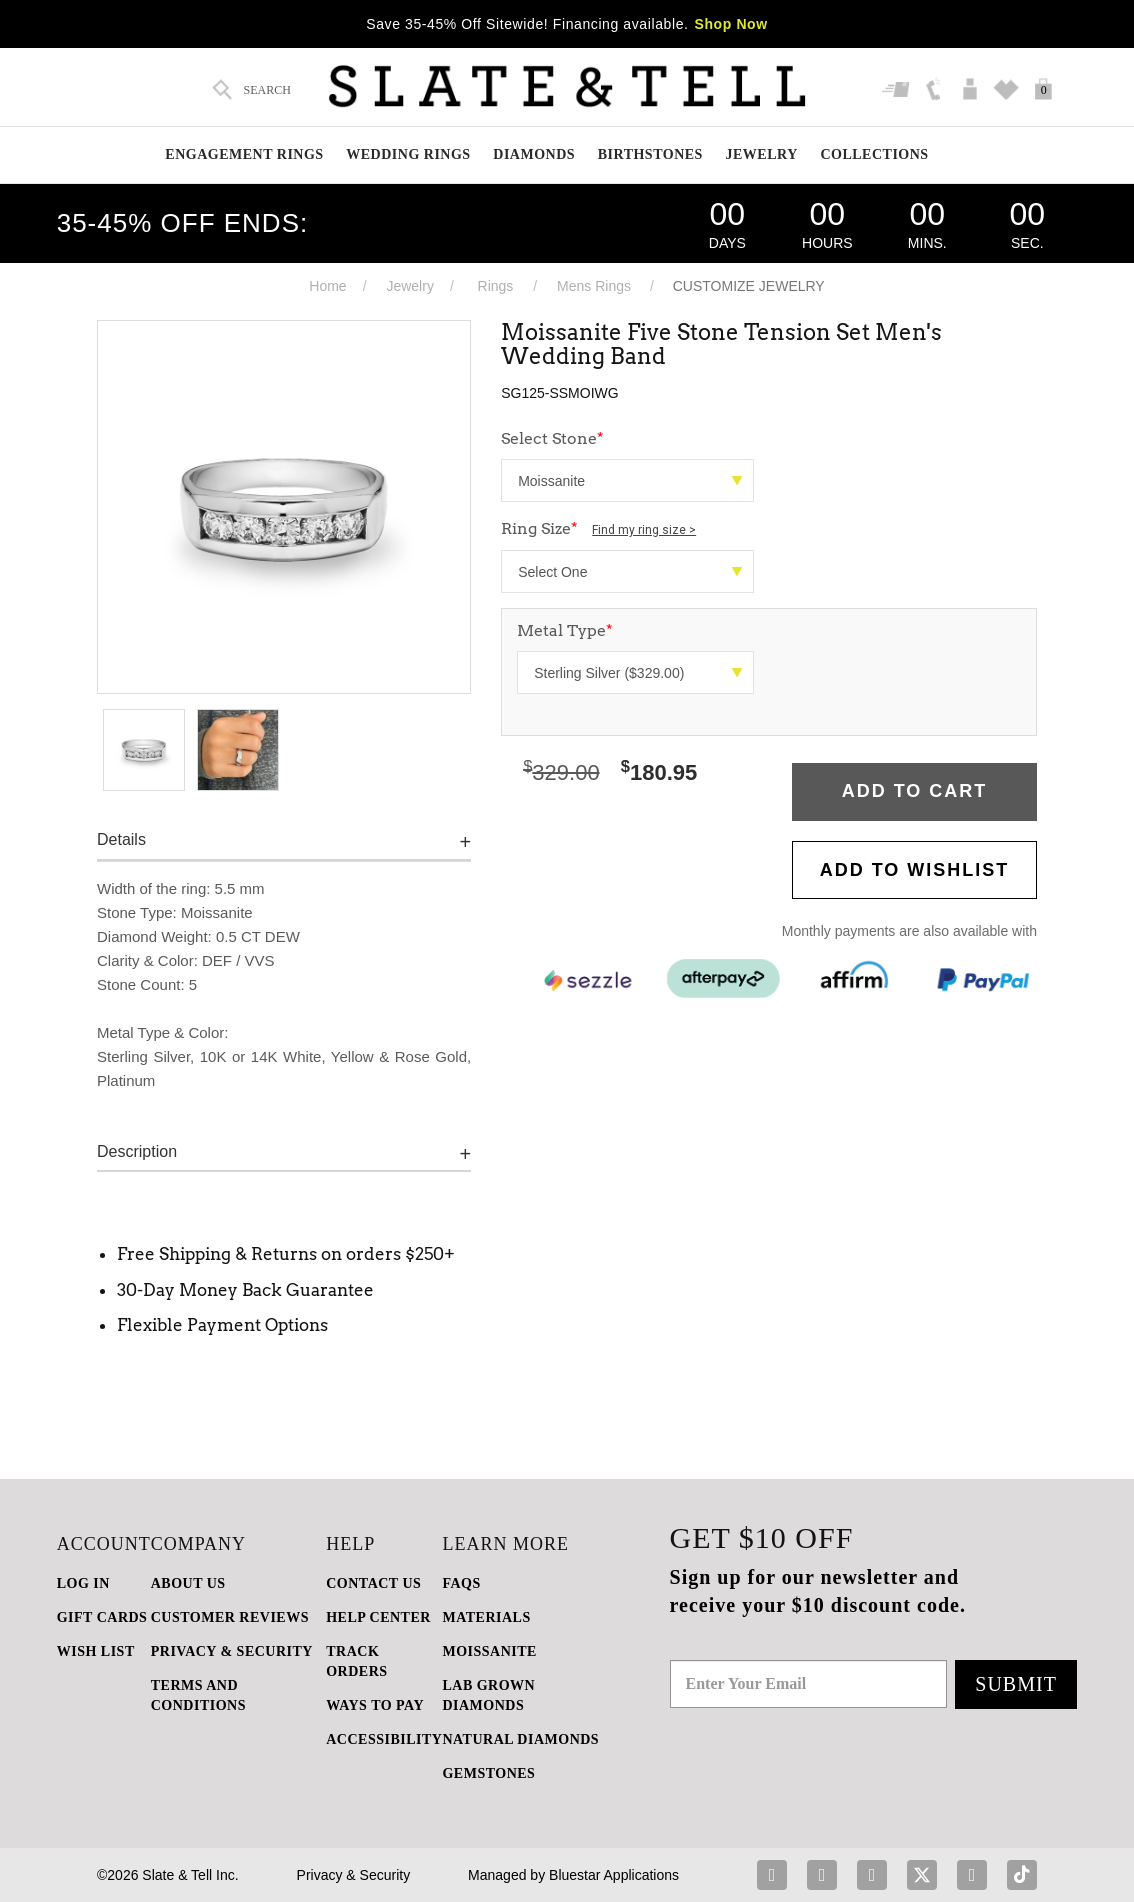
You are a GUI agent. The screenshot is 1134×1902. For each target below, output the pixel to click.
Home (327, 286)
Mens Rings (594, 286)
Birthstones (650, 154)
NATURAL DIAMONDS (520, 1739)
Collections (874, 154)
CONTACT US (373, 1583)
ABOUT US (188, 1583)
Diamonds (534, 154)
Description (137, 1151)
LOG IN (83, 1583)
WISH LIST (96, 1651)
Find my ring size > (644, 530)
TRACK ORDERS (356, 1661)
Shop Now (731, 24)
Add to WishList (915, 870)
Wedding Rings (408, 154)
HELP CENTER (378, 1617)
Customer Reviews (230, 1617)
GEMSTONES (488, 1773)
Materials (486, 1617)
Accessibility (384, 1739)
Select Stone (552, 438)
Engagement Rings (244, 154)
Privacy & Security (354, 1875)
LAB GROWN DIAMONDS (488, 1695)
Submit (1016, 1684)
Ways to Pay (375, 1705)
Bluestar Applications (614, 1875)
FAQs (461, 1583)
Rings (496, 286)
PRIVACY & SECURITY (232, 1651)
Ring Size (598, 528)
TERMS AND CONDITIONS (198, 1695)
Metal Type (565, 630)
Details (121, 839)
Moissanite (489, 1651)
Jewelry (762, 154)
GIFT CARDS (102, 1617)
